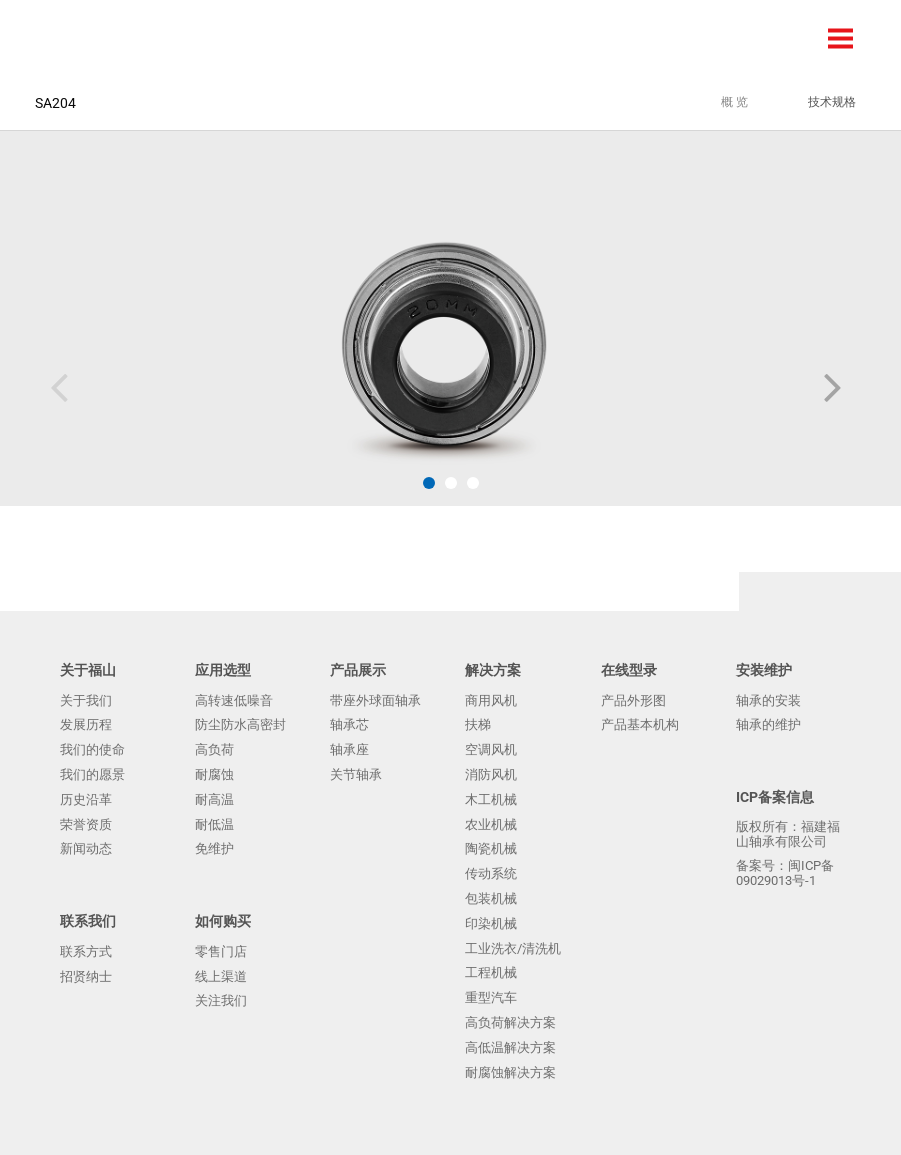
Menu (841, 38)
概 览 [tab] (734, 102)
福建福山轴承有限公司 (75, 38)
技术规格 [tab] (832, 102)
